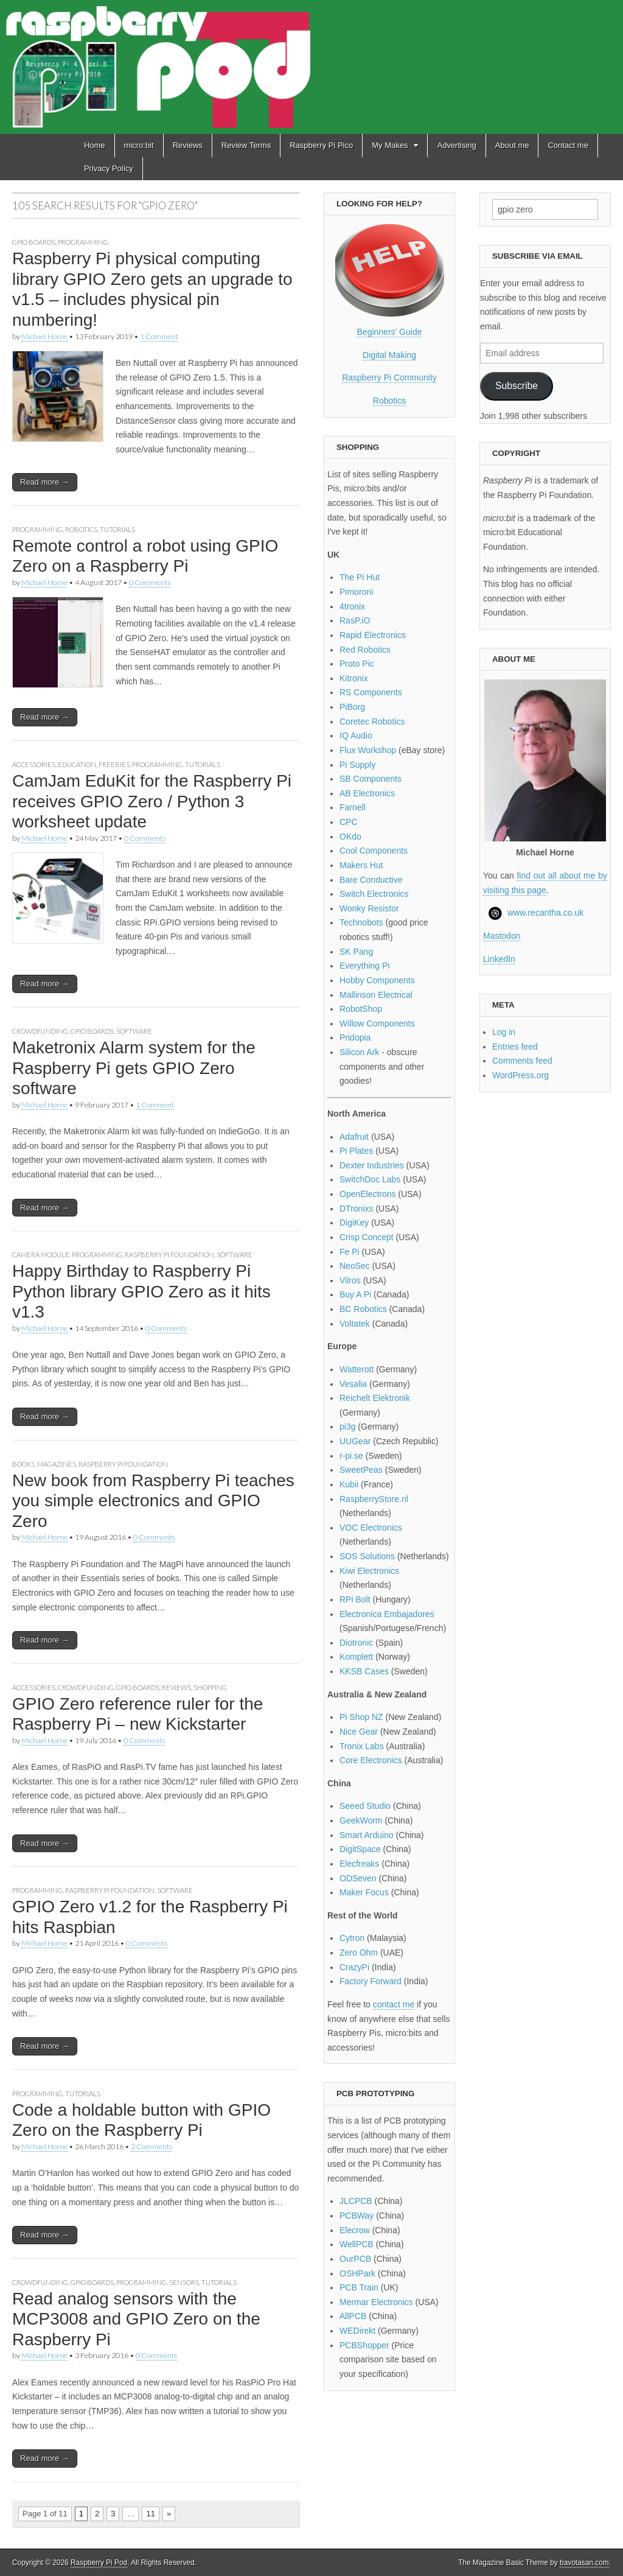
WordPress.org (520, 1075)
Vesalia (353, 1384)
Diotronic (356, 1643)
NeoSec (354, 1266)
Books (23, 1464)
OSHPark (357, 2273)
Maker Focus (364, 1892)
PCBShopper (364, 2345)
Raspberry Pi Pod (99, 2562)
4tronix (352, 606)
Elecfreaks (359, 1864)
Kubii (348, 1484)
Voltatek (354, 1323)
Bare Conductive (371, 880)
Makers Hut (361, 865)
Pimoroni (356, 592)
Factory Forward (370, 1981)
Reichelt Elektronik (374, 1398)
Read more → (44, 481)
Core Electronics (370, 1760)
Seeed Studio (365, 1806)
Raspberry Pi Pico (321, 145)
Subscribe (516, 386)
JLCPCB (355, 2201)
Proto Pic (356, 664)
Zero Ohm (358, 1952)
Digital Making (389, 355)
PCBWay (356, 2215)
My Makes (390, 145)
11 (150, 2513)
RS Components (370, 692)
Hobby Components (377, 980)
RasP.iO (354, 620)
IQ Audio (355, 735)
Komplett (356, 1657)
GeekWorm (361, 1820)
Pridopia (355, 1037)
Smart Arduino (366, 1835)
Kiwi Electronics (369, 1571)
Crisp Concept (366, 1237)
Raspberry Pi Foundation (169, 1254)
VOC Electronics (370, 1527)
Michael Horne (44, 336)
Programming (83, 242)
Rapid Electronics (372, 635)
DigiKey (354, 1222)
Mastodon (501, 936)
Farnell (352, 807)
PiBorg (352, 707)
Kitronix (353, 678)
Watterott (356, 1369)
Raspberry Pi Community (389, 377)
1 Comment (159, 336)
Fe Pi (349, 1252)
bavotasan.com (584, 2562)
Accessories (33, 764)
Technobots (361, 922)
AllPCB (352, 2316)
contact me (393, 2004)
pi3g (347, 1426)
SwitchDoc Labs (369, 1179)
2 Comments (151, 2146)
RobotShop (360, 1009)
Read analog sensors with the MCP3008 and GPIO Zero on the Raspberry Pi (136, 2319)
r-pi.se (351, 1456)
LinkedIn (499, 959)
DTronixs (356, 1208)
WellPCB (356, 2244)
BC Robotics (363, 1309)
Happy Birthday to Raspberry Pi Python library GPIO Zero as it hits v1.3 (141, 1291)
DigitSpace (360, 1849)
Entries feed (515, 1046)
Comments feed (522, 1060)
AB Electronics (367, 793)
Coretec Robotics (372, 721)
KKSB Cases (364, 1671)
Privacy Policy (108, 168)
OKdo (350, 836)
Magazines (56, 1464)
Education (77, 764)
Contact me (568, 145)
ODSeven (358, 1878)
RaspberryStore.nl (373, 1499)
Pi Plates (356, 1151)
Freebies (114, 764)
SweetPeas (361, 1470)
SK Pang (356, 951)
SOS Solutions (367, 1556)
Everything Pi (364, 965)
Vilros (350, 1280)
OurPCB (355, 2259)
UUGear (355, 1441)
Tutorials (117, 529)
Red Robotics (365, 650)
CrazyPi (354, 1967)
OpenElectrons (367, 1194)
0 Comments (149, 582)
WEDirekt (357, 2331)
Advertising (456, 145)
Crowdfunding (40, 1031)
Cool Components (373, 850)
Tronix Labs (361, 1746)
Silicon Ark (359, 1052)
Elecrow (354, 2230)
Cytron (351, 1938)
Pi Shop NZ (361, 1717)
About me (512, 145)
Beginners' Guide (389, 332)
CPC (348, 822)
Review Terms (246, 145)
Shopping (210, 1687)
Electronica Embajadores (386, 1614)
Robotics (81, 529)
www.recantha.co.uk (545, 913)
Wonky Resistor (369, 908)
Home (94, 145)
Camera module (40, 1254)
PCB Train (358, 2287)
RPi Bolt (355, 1599)
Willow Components (377, 1023)
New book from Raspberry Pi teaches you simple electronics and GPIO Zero (153, 1501)
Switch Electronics (374, 894)
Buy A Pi (355, 1294)
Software (134, 1031)
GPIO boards (33, 242)
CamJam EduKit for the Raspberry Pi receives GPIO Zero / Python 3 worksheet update (151, 801)
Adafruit (354, 1137)
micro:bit (139, 145)
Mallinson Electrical (375, 995)
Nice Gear (358, 1731)
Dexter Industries (371, 1165)
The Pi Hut (359, 577)
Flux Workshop (367, 750)
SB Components (370, 779)
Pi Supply (357, 765)
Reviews (188, 145)
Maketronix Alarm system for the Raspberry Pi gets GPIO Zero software (134, 1068)
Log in (503, 1032)
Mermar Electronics (376, 2302)
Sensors (184, 2282)
